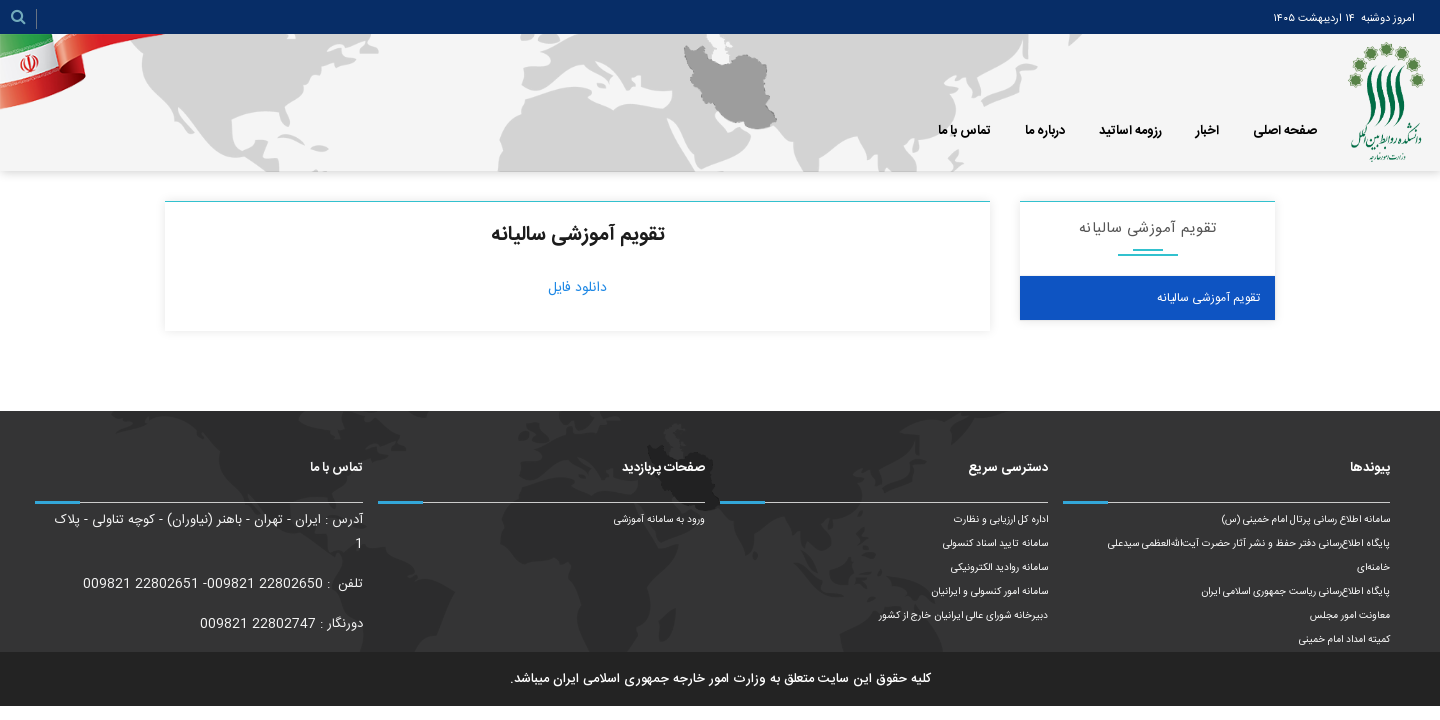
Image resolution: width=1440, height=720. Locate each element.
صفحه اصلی (1285, 131)
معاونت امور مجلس (1350, 616)
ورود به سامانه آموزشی (659, 520)
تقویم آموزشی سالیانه (1208, 298)
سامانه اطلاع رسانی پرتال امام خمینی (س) (1306, 520)
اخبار (1207, 131)
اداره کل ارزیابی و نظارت (1001, 520)
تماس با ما (964, 131)
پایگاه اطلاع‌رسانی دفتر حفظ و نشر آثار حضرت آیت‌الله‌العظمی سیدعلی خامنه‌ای (1249, 556)
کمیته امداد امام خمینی (1344, 640)
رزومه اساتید (1130, 131)
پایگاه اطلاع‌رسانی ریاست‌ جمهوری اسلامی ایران (1295, 592)
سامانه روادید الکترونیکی (999, 568)
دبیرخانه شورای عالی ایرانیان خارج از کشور (963, 616)
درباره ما (1045, 131)
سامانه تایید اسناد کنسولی (995, 544)
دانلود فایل (577, 288)
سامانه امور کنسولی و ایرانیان (989, 592)
